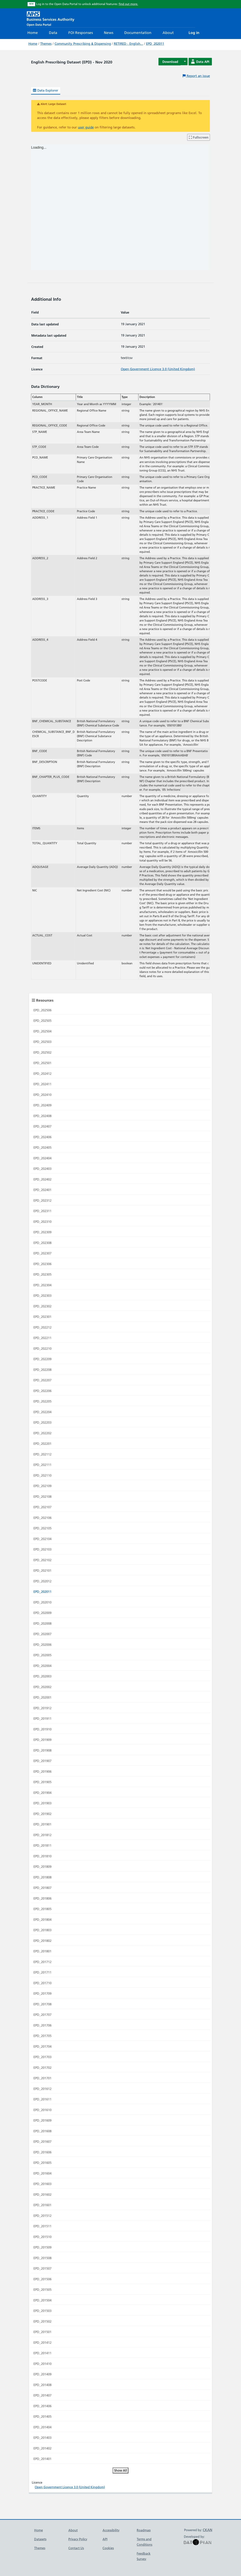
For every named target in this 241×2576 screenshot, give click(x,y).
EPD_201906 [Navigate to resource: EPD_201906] (42, 1771)
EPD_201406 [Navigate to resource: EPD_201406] (42, 2406)
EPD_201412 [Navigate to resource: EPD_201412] (42, 2343)
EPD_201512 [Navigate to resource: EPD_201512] (42, 2216)
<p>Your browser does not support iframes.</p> (120, 207)
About (168, 32)
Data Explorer (45, 90)
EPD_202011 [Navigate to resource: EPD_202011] (42, 1592)
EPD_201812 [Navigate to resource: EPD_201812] (42, 1835)
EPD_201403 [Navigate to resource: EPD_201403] (42, 2438)
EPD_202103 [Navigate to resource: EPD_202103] (42, 1549)
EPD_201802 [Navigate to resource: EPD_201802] (42, 1941)
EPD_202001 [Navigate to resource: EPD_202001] (42, 1697)
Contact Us (76, 2548)
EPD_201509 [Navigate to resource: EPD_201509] (42, 2247)
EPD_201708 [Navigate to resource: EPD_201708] (42, 2004)
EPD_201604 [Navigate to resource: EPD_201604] (42, 2173)
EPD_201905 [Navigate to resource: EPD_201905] (42, 1782)
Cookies (108, 2548)
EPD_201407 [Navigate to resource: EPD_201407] (42, 2395)
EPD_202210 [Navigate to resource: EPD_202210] (42, 1348)
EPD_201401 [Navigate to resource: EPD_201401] (42, 2459)
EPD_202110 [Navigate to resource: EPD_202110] (42, 1475)
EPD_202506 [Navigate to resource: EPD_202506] (42, 1010)
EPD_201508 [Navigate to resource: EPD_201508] (42, 2258)
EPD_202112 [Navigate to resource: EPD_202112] (42, 1454)
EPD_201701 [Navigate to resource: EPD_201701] (42, 2078)
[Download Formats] (183, 61)
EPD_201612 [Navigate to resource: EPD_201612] (42, 2089)
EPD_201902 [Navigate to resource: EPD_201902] (42, 1814)
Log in (194, 32)
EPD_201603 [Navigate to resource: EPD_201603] (42, 2184)
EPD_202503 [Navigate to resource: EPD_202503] (42, 1042)
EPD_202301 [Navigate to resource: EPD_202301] (42, 1317)
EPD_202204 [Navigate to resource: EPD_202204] (42, 1412)
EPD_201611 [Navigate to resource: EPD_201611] (42, 2099)
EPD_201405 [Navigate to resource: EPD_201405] (42, 2416)
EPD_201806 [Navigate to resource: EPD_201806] (42, 1898)
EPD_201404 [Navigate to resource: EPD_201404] (42, 2427)
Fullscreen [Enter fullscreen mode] (198, 137)
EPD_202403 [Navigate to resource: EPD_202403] (42, 1169)
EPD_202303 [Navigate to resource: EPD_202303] (42, 1296)
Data (53, 32)
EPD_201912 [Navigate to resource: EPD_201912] (42, 1708)
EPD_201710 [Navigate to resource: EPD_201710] (42, 1983)
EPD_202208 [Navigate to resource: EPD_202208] (42, 1370)
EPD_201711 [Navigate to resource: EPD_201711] (42, 1972)
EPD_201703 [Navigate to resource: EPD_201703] (42, 2057)
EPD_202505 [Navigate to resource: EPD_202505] (42, 1021)
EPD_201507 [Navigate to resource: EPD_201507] (42, 2268)
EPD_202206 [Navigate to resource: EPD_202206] (42, 1391)
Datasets (40, 2539)
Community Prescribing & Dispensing (83, 44)
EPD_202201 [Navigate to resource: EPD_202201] (42, 1444)
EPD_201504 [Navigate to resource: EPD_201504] (42, 2300)
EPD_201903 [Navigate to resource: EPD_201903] (42, 1803)
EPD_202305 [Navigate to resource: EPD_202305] (42, 1274)
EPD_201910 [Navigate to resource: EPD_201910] (42, 1729)
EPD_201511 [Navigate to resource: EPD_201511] (42, 2226)
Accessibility (111, 2530)
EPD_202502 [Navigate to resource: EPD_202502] (42, 1052)
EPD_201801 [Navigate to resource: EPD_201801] (42, 1951)
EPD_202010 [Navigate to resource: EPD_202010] (42, 1602)
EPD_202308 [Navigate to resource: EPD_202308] (42, 1243)
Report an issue (196, 76)
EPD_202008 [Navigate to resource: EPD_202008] (42, 1623)
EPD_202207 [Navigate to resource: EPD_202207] (42, 1380)
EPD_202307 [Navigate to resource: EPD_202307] (42, 1253)
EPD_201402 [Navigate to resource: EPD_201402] (42, 2448)
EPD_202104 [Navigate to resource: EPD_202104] (42, 1539)
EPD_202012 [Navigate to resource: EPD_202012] (42, 1581)
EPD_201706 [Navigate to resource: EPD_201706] (42, 2025)
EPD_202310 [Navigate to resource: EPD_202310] (42, 1222)
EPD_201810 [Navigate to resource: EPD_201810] (42, 1856)
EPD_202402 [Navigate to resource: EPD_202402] (42, 1179)
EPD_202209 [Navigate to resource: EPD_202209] (42, 1359)
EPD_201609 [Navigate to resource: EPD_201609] (42, 2120)
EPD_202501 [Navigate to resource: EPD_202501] (42, 1063)
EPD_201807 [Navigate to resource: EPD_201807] (42, 1888)
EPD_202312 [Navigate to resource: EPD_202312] (42, 1200)
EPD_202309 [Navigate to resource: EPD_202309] (42, 1232)
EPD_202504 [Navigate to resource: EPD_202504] (42, 1031)
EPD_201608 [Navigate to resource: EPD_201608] (42, 2131)
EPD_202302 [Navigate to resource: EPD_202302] (42, 1306)
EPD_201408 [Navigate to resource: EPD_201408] (42, 2385)
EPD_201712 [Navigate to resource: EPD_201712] (42, 1962)
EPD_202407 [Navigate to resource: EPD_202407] (42, 1126)
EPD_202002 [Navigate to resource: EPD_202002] (42, 1687)
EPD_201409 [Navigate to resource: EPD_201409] (42, 2374)
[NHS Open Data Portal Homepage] (50, 18)
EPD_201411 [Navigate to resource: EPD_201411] (42, 2353)
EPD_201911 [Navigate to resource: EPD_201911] (42, 1719)
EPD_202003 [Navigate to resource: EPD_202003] (42, 1676)
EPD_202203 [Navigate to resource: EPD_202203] (42, 1422)
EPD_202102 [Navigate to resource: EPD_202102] (42, 1560)
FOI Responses (80, 32)
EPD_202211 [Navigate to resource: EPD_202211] (42, 1338)
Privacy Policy (77, 2539)
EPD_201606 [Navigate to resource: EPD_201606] (42, 2152)
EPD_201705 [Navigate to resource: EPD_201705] (42, 2036)
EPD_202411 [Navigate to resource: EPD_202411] (42, 1084)
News (108, 32)
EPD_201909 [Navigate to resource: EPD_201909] (42, 1740)
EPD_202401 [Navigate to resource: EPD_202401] (42, 1190)
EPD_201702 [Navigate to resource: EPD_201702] (42, 2068)
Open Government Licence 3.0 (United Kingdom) (158, 369)
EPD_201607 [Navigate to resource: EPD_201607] (42, 2141)
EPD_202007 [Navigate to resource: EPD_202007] (42, 1634)
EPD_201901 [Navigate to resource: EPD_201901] (42, 1824)
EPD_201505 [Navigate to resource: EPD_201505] (42, 2290)
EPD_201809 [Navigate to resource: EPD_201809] (42, 1867)
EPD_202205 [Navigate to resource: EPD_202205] (42, 1401)
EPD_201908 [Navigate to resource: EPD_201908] (42, 1750)
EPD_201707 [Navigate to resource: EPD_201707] (42, 2015)
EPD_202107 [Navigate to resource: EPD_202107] (42, 1507)
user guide (86, 127)
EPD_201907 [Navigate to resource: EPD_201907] (42, 1761)
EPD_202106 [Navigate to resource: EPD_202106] (42, 1518)
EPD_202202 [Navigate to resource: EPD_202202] (42, 1433)
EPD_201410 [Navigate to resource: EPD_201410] (42, 2364)
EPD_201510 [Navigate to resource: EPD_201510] (42, 2237)
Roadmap (144, 2530)
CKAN (207, 2530)
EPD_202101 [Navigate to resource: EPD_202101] (42, 1570)
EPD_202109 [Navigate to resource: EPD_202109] (42, 1486)
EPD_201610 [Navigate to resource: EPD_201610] (42, 2110)
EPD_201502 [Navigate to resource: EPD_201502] (42, 2321)
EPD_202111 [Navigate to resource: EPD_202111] (42, 1465)
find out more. (128, 4)
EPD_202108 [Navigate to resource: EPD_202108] (42, 1497)
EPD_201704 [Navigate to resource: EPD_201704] (42, 2046)
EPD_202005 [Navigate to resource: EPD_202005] (42, 1655)
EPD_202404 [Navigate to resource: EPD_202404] (42, 1158)
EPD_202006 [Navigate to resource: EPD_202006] (42, 1645)
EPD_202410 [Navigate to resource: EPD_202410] (42, 1095)
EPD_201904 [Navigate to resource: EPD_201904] (42, 1793)
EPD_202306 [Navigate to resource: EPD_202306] (42, 1264)
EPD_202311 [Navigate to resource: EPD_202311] (42, 1211)
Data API (200, 62)
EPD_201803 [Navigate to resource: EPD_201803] (42, 1930)
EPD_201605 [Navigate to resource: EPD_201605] (42, 2163)
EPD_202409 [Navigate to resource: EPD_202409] (42, 1105)
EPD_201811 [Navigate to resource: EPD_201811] (42, 1845)
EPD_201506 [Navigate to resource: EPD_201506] (42, 2279)
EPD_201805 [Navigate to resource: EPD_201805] (42, 1909)
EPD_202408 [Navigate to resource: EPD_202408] (42, 1116)
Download (170, 62)
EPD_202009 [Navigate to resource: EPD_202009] (42, 1613)
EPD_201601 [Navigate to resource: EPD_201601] (42, 2205)
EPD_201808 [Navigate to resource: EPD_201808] (42, 1877)
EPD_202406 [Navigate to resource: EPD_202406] (42, 1137)
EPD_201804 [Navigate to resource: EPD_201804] (42, 1920)
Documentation (137, 32)
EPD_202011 (155, 44)
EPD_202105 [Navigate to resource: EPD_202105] (42, 1528)
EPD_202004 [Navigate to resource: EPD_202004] (42, 1666)
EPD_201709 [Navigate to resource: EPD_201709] (42, 1993)
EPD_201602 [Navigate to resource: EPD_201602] (42, 2194)
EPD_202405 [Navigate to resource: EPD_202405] (42, 1147)
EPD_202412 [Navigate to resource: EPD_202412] (42, 1074)
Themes (46, 44)
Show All (120, 2470)
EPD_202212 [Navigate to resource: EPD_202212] (42, 1327)
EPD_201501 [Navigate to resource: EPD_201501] (42, 2332)
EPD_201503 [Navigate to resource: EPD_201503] (42, 2311)
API (105, 2539)
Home (32, 32)
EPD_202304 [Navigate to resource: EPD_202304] (42, 1285)
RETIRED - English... (128, 44)
